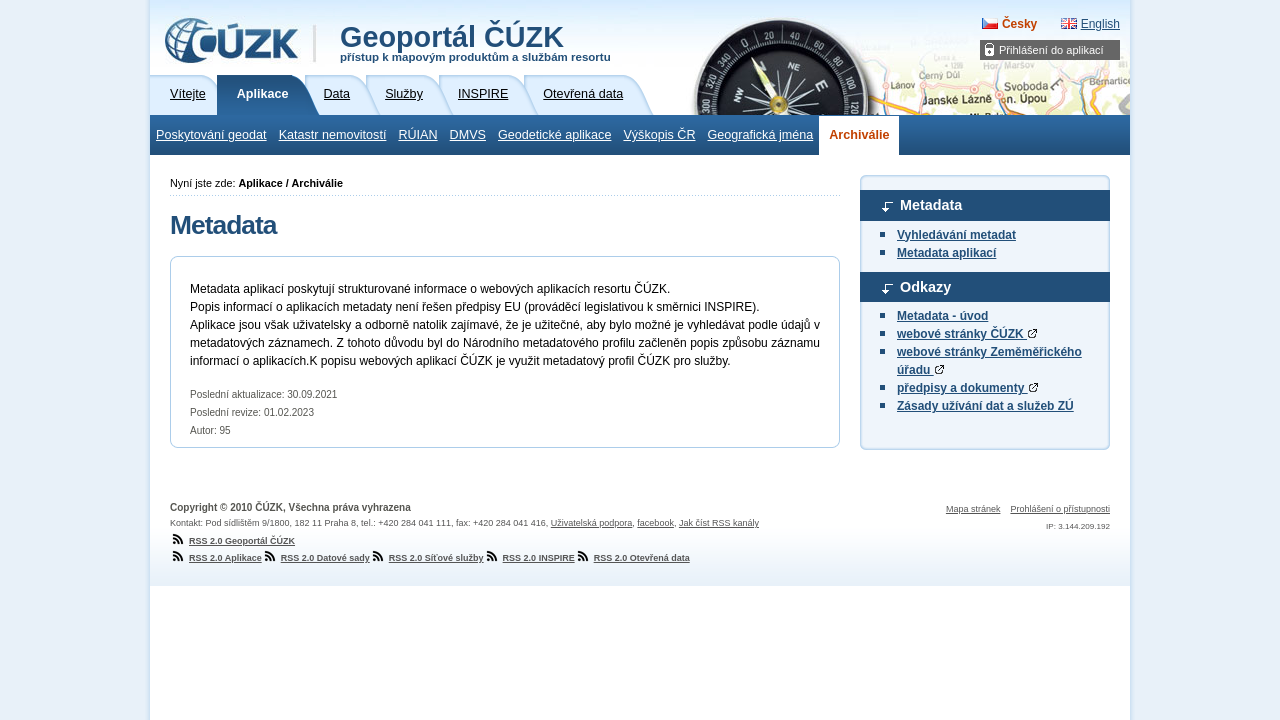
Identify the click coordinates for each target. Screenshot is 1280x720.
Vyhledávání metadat (956, 235)
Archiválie (859, 135)
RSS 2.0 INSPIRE (529, 558)
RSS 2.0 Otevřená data (632, 558)
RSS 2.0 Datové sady (316, 558)
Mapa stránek (973, 509)
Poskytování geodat (211, 135)
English (1100, 24)
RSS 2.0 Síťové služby (427, 558)
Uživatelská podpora (592, 523)
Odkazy (925, 287)
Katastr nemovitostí (333, 135)
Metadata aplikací (946, 253)
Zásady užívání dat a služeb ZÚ (985, 406)
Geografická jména (761, 135)
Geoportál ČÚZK (475, 42)
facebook (655, 523)
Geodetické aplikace (554, 135)
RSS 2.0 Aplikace (216, 558)
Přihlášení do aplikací (1051, 50)
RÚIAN (417, 135)
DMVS (468, 135)
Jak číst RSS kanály (719, 523)
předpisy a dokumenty (967, 388)
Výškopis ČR (659, 135)
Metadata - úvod (942, 316)
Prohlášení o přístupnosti (1060, 509)
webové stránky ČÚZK (967, 334)
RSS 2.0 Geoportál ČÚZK (232, 541)
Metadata (931, 205)
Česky (1019, 24)
